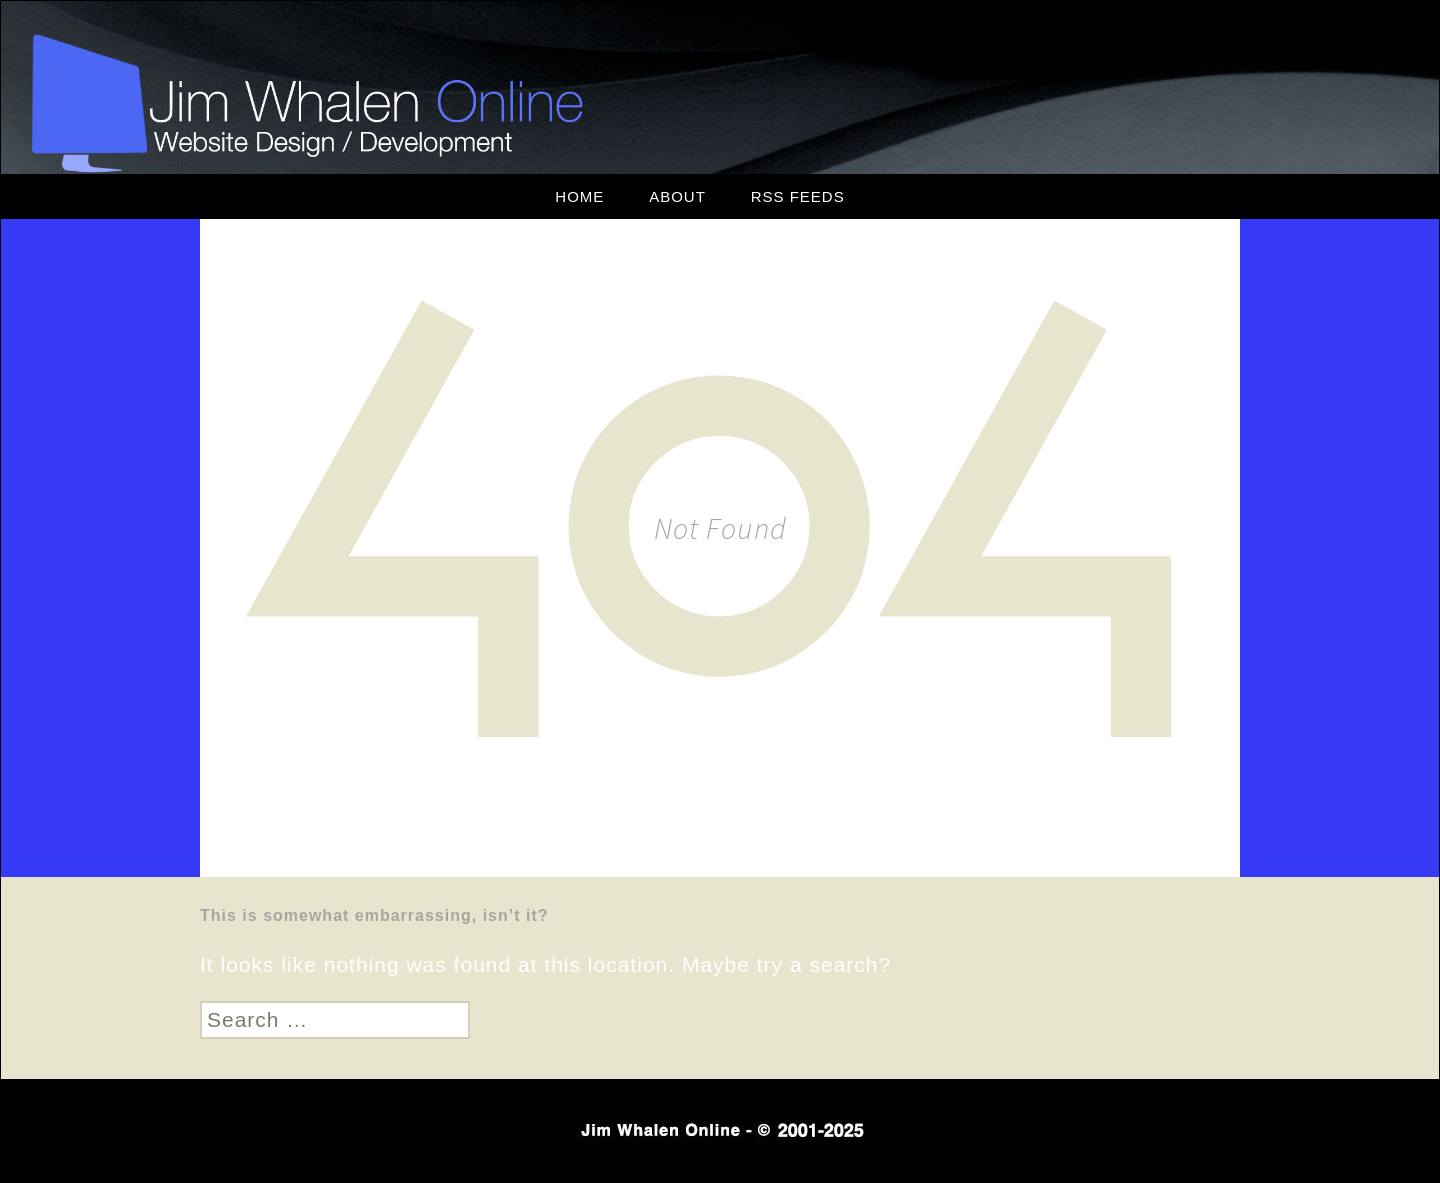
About (677, 196)
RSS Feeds (798, 196)
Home (579, 196)
